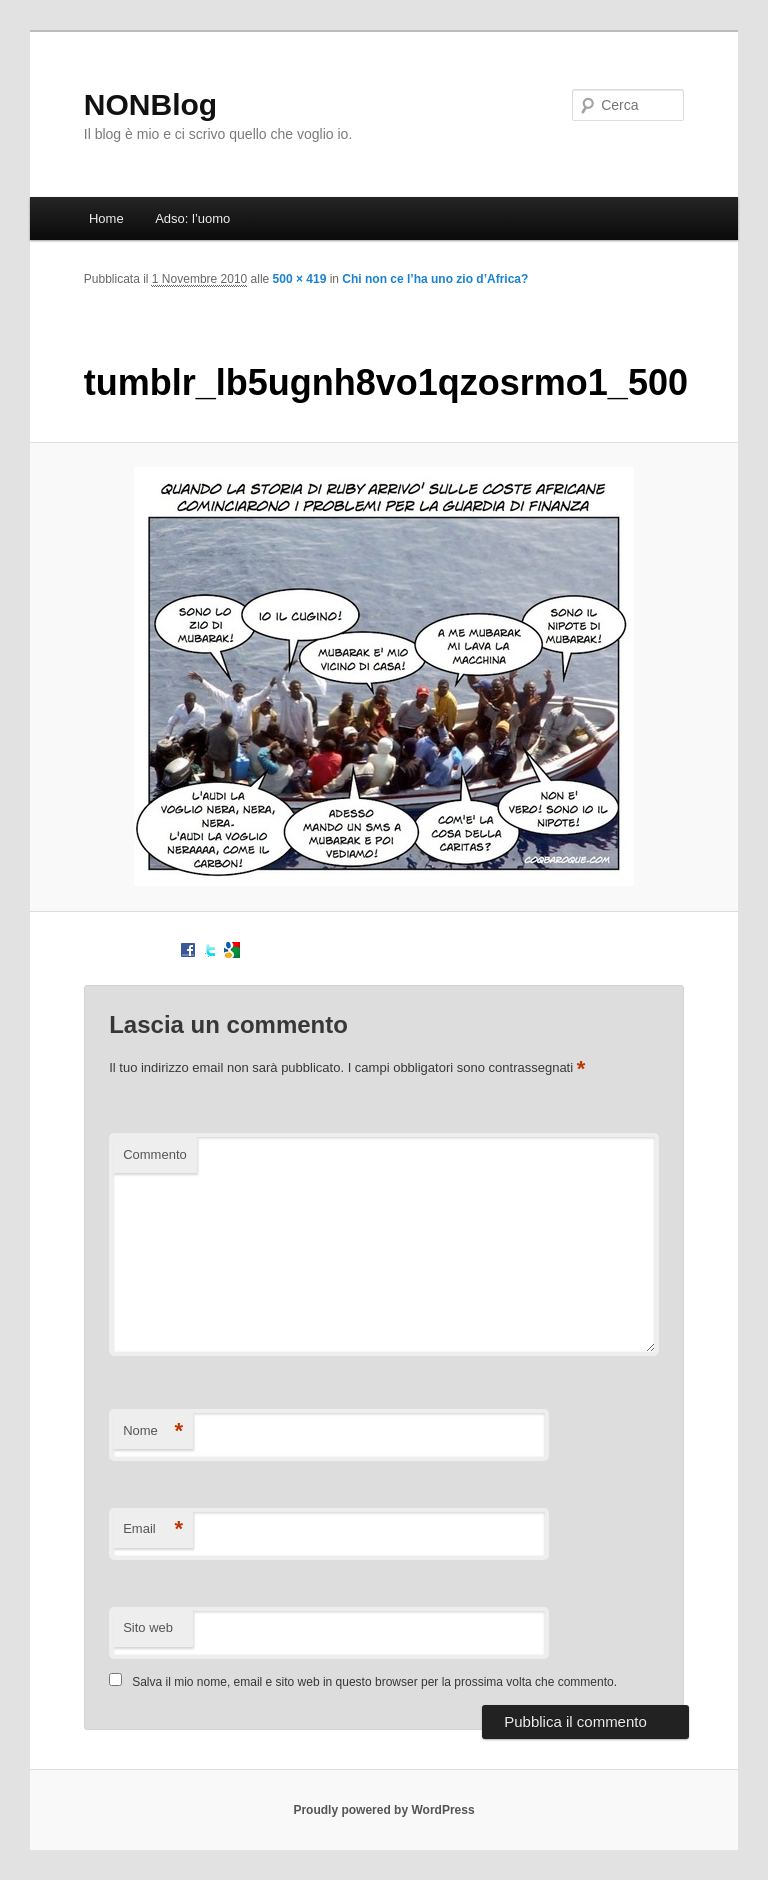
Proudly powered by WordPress (383, 1810)
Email (153, 1529)
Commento (155, 1154)
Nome (153, 1431)
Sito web (148, 1627)
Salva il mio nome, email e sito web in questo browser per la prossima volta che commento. (374, 1682)
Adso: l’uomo (192, 218)
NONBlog (150, 104)
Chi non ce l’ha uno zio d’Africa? (435, 279)
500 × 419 (300, 279)
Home (106, 218)
